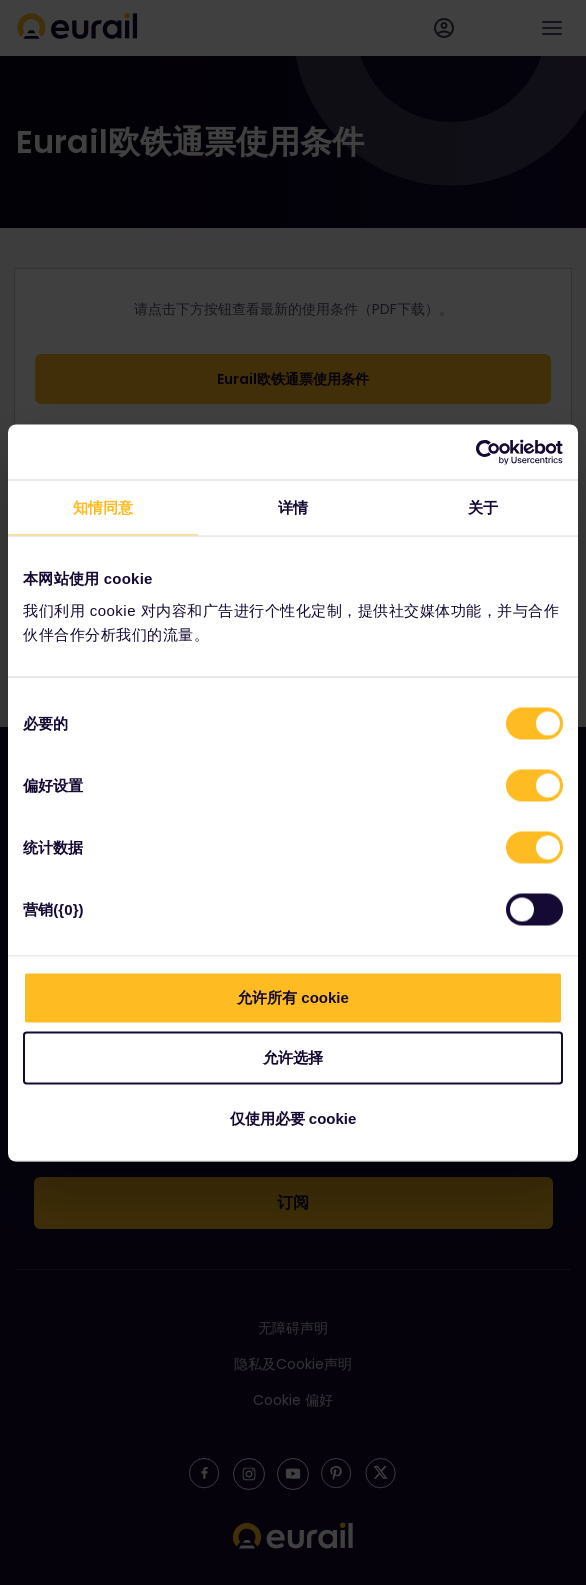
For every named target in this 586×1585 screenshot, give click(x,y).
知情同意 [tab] (103, 507)
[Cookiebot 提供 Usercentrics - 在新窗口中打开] (475, 452)
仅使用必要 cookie (293, 1117)
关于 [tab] (483, 507)
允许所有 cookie (293, 996)
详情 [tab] (293, 507)
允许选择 (293, 1057)
